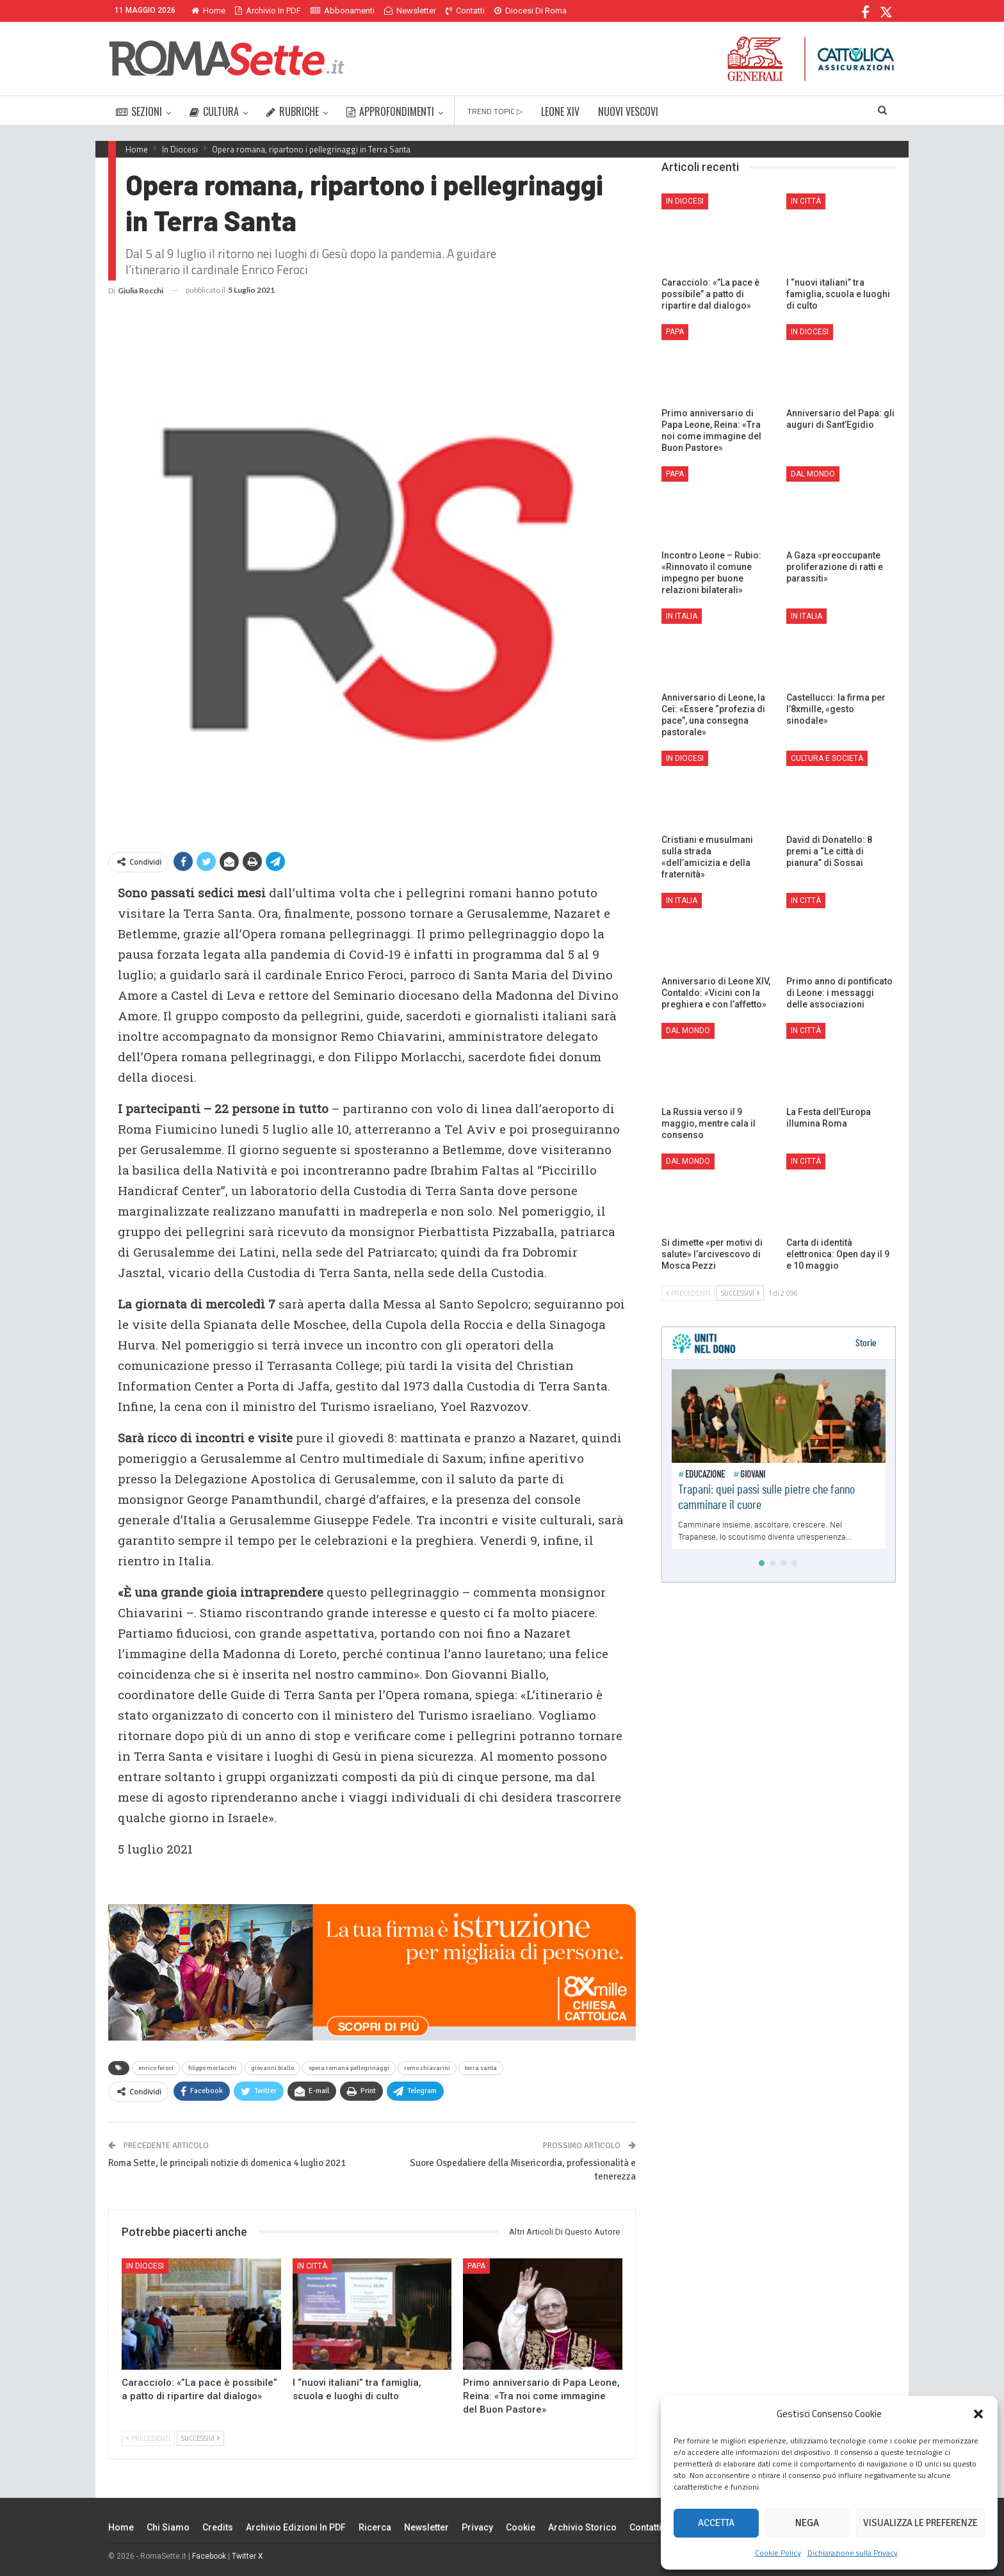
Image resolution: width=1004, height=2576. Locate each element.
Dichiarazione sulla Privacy (852, 2553)
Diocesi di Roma (530, 10)
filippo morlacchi (212, 2068)
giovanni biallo (272, 2068)
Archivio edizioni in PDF (296, 2527)
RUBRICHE (292, 111)
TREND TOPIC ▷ (494, 111)
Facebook (209, 2556)
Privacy (477, 2527)
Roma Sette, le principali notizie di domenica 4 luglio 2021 (227, 2163)
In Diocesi (145, 2266)
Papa (476, 2266)
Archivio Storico (582, 2527)
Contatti (465, 10)
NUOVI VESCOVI (628, 111)
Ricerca (375, 2527)
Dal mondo (813, 473)
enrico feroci (156, 2068)
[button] (978, 2414)
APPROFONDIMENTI (390, 111)
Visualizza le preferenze (920, 2523)
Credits (217, 2527)
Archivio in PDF (268, 10)
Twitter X (247, 2556)
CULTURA (214, 111)
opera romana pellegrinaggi (349, 2068)
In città (312, 2266)
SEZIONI (139, 111)
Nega (807, 2523)
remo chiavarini (427, 2068)
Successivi (200, 2438)
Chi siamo (168, 2527)
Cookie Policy (778, 2553)
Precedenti (148, 2438)
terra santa (481, 2068)
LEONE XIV (560, 111)
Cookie (520, 2527)
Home (208, 10)
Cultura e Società (827, 758)
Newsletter (410, 10)
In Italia (681, 616)
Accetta (716, 2523)
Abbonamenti (343, 10)
